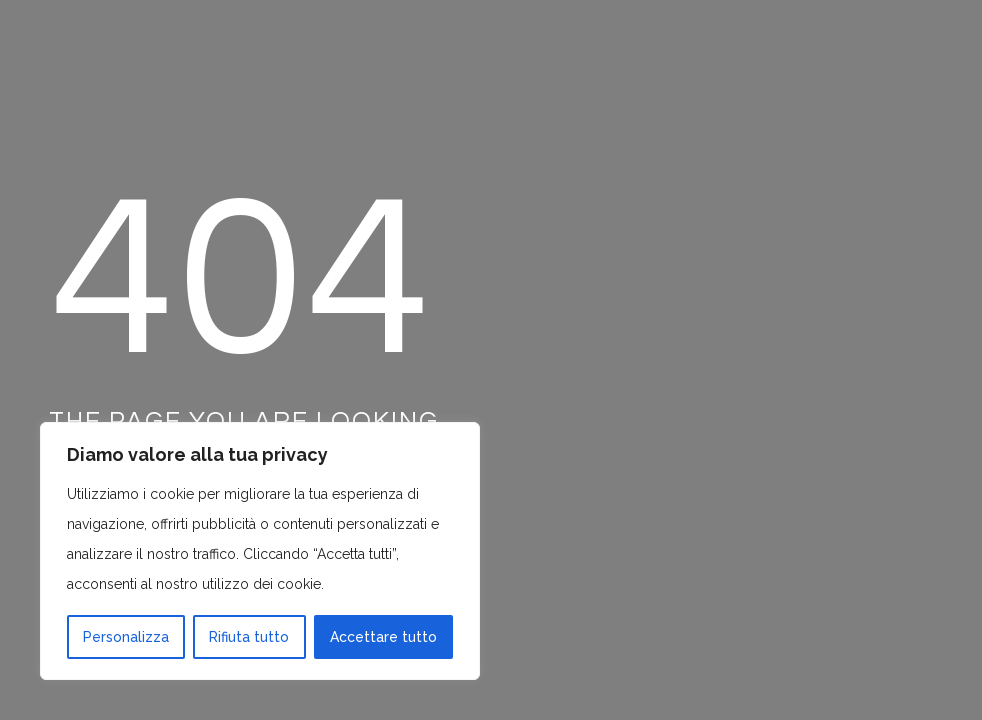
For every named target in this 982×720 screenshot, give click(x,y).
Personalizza (126, 637)
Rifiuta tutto (249, 637)
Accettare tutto (383, 637)
